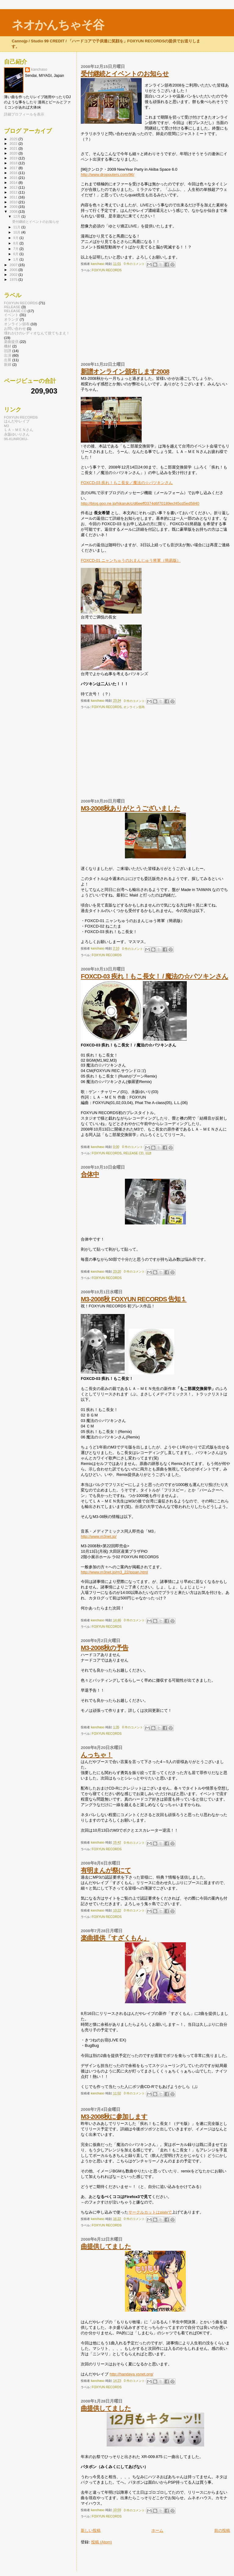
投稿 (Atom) (101, 2542)
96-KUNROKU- (16, 439)
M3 (6, 426)
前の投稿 (222, 2530)
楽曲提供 (11, 342)
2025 (13, 139)
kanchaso (39, 69)
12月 (17, 216)
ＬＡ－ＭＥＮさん (18, 430)
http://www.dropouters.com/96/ (107, 174)
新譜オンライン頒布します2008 (125, 371)
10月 (17, 232)
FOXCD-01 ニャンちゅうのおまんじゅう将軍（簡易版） (131, 560)
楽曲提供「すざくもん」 (115, 1937)
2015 (13, 178)
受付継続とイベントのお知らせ (125, 73)
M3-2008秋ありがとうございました (130, 808)
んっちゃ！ (96, 1754)
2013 (13, 187)
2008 (13, 211)
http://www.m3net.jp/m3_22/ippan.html (114, 1572)
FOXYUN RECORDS (107, 270)
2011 (13, 197)
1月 (16, 259)
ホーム (157, 2530)
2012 (13, 192)
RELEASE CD (133, 1153)
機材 (7, 346)
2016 (13, 173)
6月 (16, 254)
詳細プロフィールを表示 (24, 114)
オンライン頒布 (134, 707)
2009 (13, 206)
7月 (16, 249)
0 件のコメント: (135, 263)
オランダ (11, 319)
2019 (13, 158)
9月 (16, 238)
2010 (13, 202)
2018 (13, 163)
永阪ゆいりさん (17, 434)
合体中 (90, 1174)
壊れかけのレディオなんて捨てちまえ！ (37, 333)
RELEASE (12, 307)
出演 (7, 355)
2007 (13, 265)
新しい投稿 (91, 2530)
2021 (13, 148)
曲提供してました (106, 2246)
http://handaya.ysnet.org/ (131, 2374)
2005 (13, 270)
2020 (13, 153)
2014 (13, 182)
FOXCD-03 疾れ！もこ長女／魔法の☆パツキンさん (127, 482)
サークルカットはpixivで (150, 2212)
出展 (7, 360)
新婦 (7, 364)
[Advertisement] (126, 320)
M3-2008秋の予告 (104, 1647)
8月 (16, 243)
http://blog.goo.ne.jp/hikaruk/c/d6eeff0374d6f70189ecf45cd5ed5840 (140, 503)
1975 (13, 279)
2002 (13, 274)
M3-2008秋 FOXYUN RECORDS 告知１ (133, 1298)
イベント (11, 315)
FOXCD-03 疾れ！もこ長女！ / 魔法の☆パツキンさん (154, 976)
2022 (13, 143)
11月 (17, 227)
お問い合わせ (15, 328)
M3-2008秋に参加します (114, 2116)
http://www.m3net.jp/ (98, 1536)
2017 (13, 168)
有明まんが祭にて (106, 1870)
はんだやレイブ (17, 421)
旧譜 (148, 1153)
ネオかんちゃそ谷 (58, 24)
